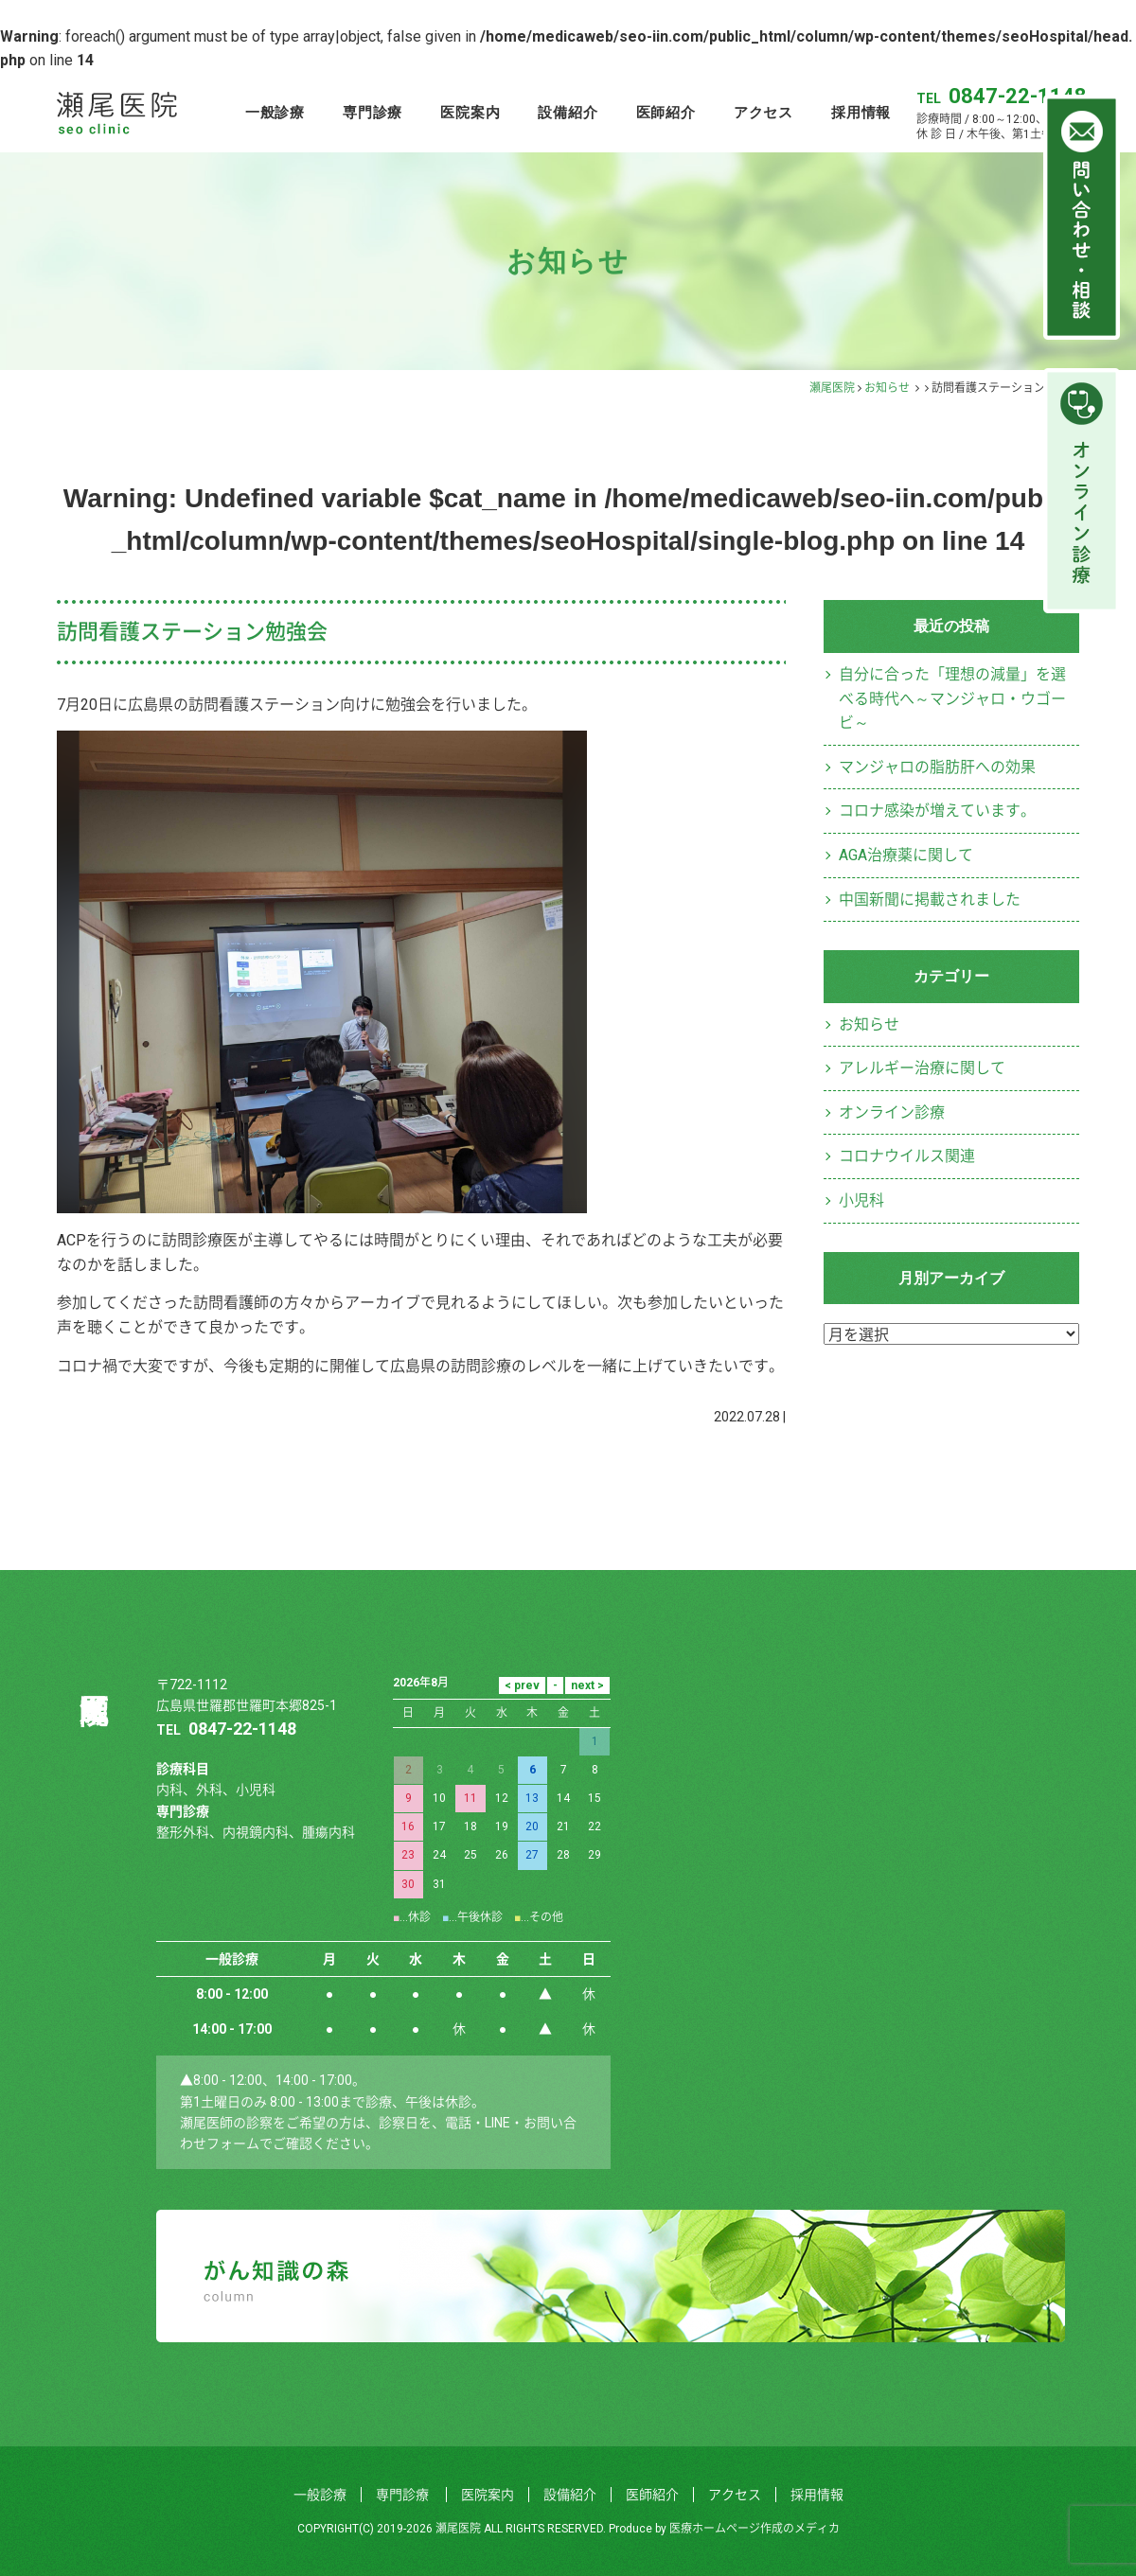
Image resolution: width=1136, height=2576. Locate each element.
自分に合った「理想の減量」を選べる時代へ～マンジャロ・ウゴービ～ (952, 698)
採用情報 (861, 112)
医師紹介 (666, 112)
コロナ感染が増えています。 (937, 811)
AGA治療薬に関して (906, 855)
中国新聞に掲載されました (930, 900)
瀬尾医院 (832, 388)
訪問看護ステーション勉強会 (192, 632)
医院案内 (470, 112)
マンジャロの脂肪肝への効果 (937, 767)
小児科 (861, 1200)
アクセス (763, 112)
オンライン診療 (892, 1112)
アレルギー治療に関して (922, 1068)
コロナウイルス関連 (907, 1156)
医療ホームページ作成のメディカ (754, 2528)
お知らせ (887, 388)
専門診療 (372, 112)
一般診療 (275, 112)
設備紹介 (567, 112)
